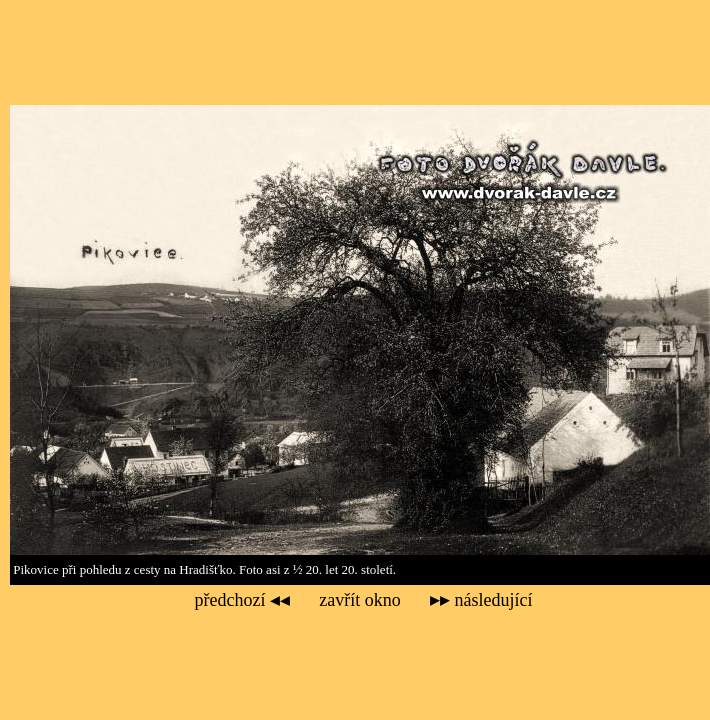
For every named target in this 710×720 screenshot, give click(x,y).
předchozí (242, 600)
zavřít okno (359, 600)
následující (481, 600)
